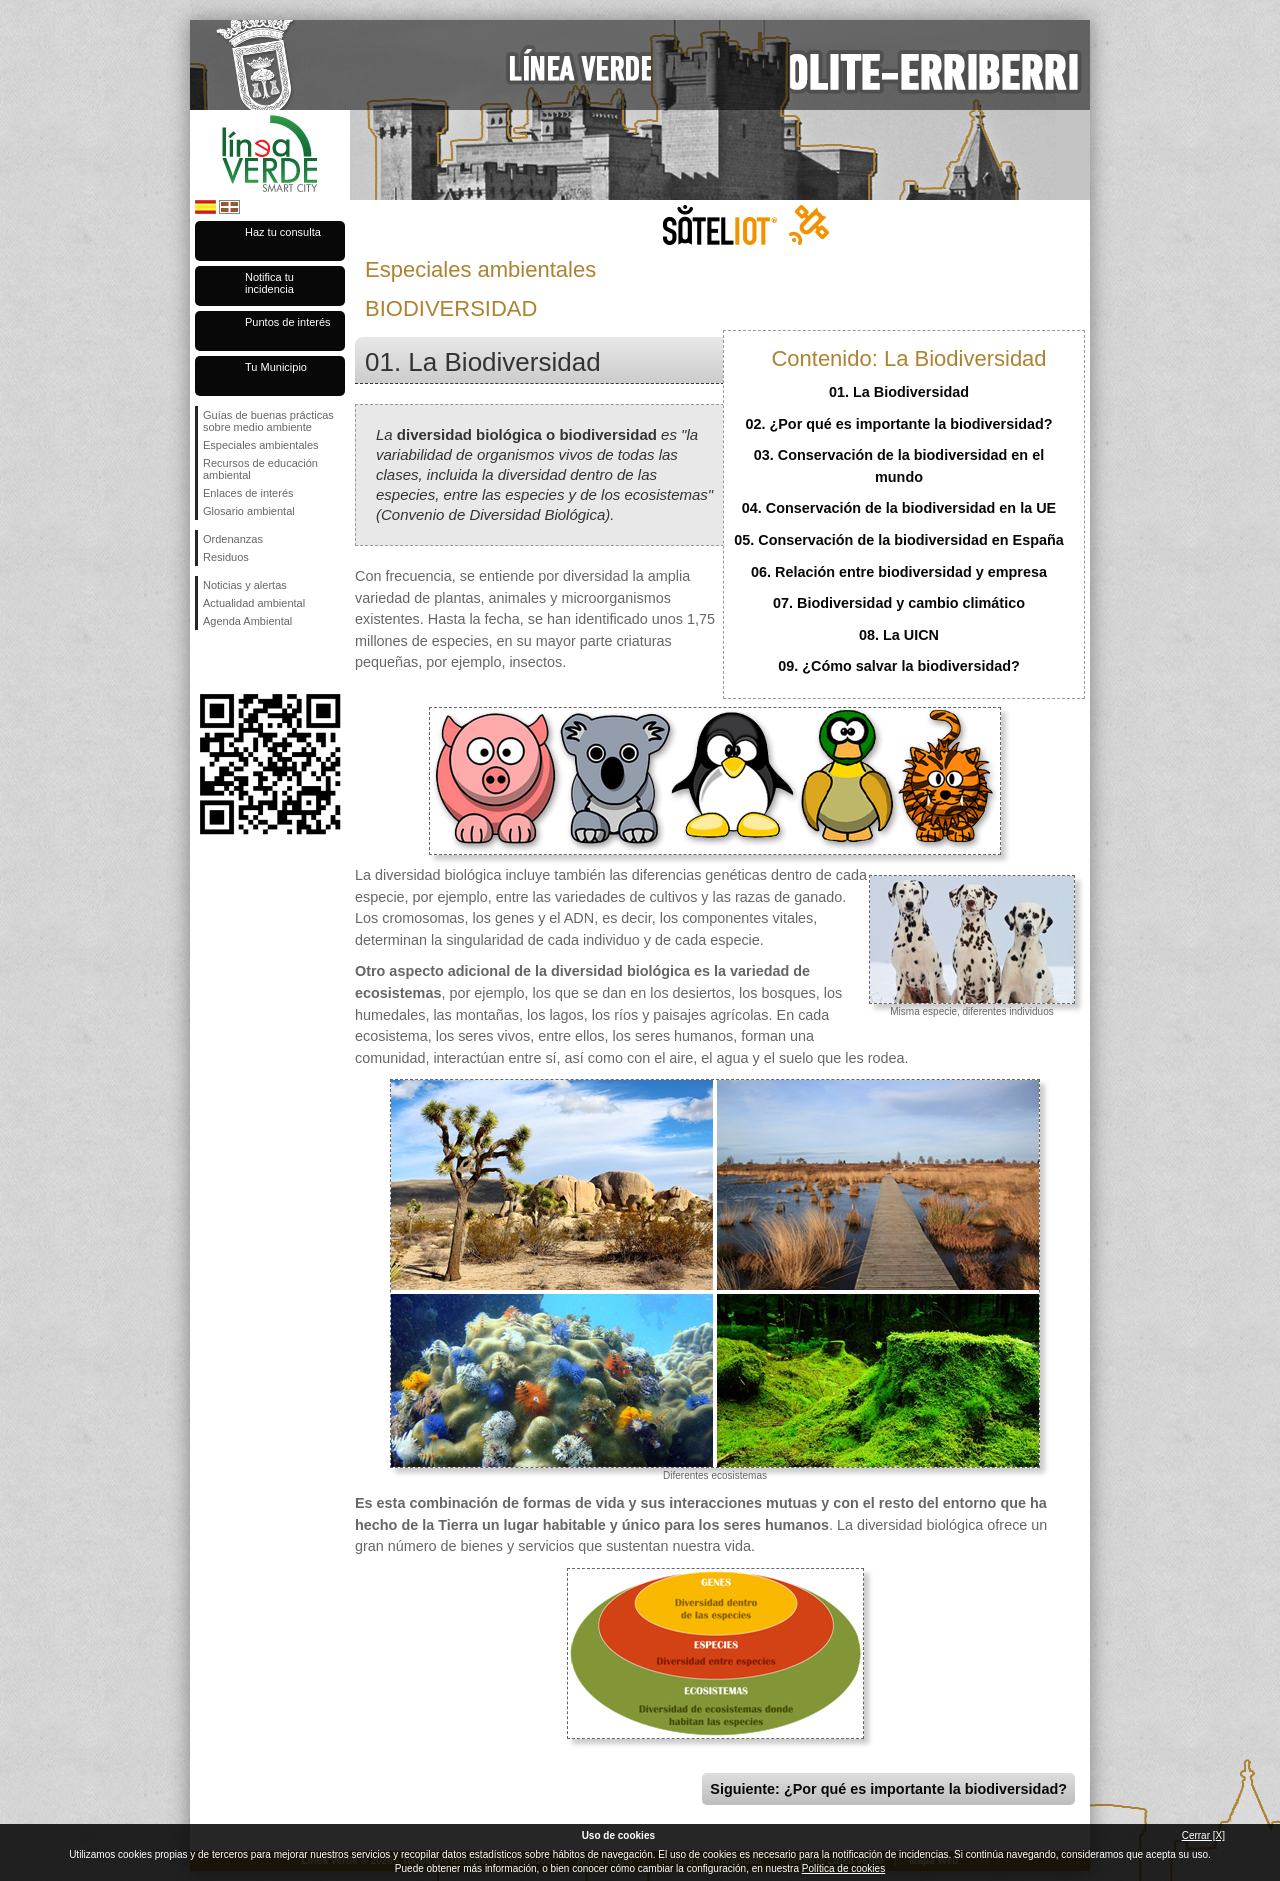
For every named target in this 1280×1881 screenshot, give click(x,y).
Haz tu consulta (283, 232)
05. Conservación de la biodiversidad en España (899, 540)
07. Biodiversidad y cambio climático (899, 603)
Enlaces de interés (248, 493)
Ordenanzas (233, 539)
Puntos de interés (288, 322)
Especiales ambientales (261, 445)
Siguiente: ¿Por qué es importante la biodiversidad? (888, 1789)
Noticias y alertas (245, 585)
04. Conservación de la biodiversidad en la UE (899, 508)
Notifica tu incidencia (269, 283)
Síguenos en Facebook (207, 662)
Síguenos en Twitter (240, 662)
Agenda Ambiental (247, 621)
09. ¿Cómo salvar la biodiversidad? (899, 666)
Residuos (226, 557)
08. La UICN (899, 635)
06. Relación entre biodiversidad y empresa (899, 572)
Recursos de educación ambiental (260, 469)
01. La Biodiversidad (899, 392)
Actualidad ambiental (254, 603)
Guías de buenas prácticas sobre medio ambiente (268, 421)
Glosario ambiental (249, 511)
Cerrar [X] (1203, 1835)
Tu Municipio (276, 367)
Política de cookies (843, 1868)
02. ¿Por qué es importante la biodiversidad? (898, 424)
